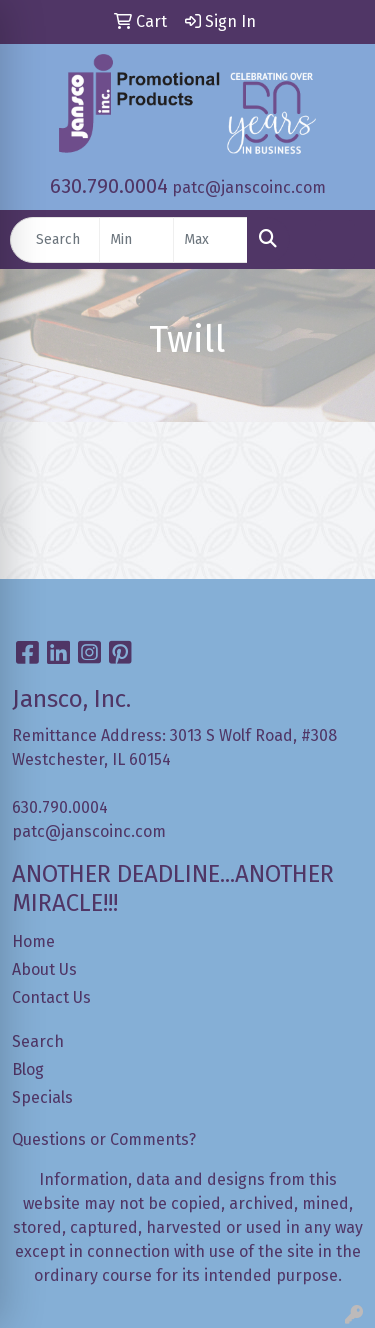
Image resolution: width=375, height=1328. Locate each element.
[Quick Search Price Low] (136, 240)
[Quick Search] (55, 240)
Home (33, 941)
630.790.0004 (109, 186)
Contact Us (51, 997)
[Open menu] (335, 240)
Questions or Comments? (104, 1139)
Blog (28, 1069)
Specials (42, 1097)
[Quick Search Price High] (210, 240)
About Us (44, 969)
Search (38, 1041)
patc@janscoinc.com (249, 187)
